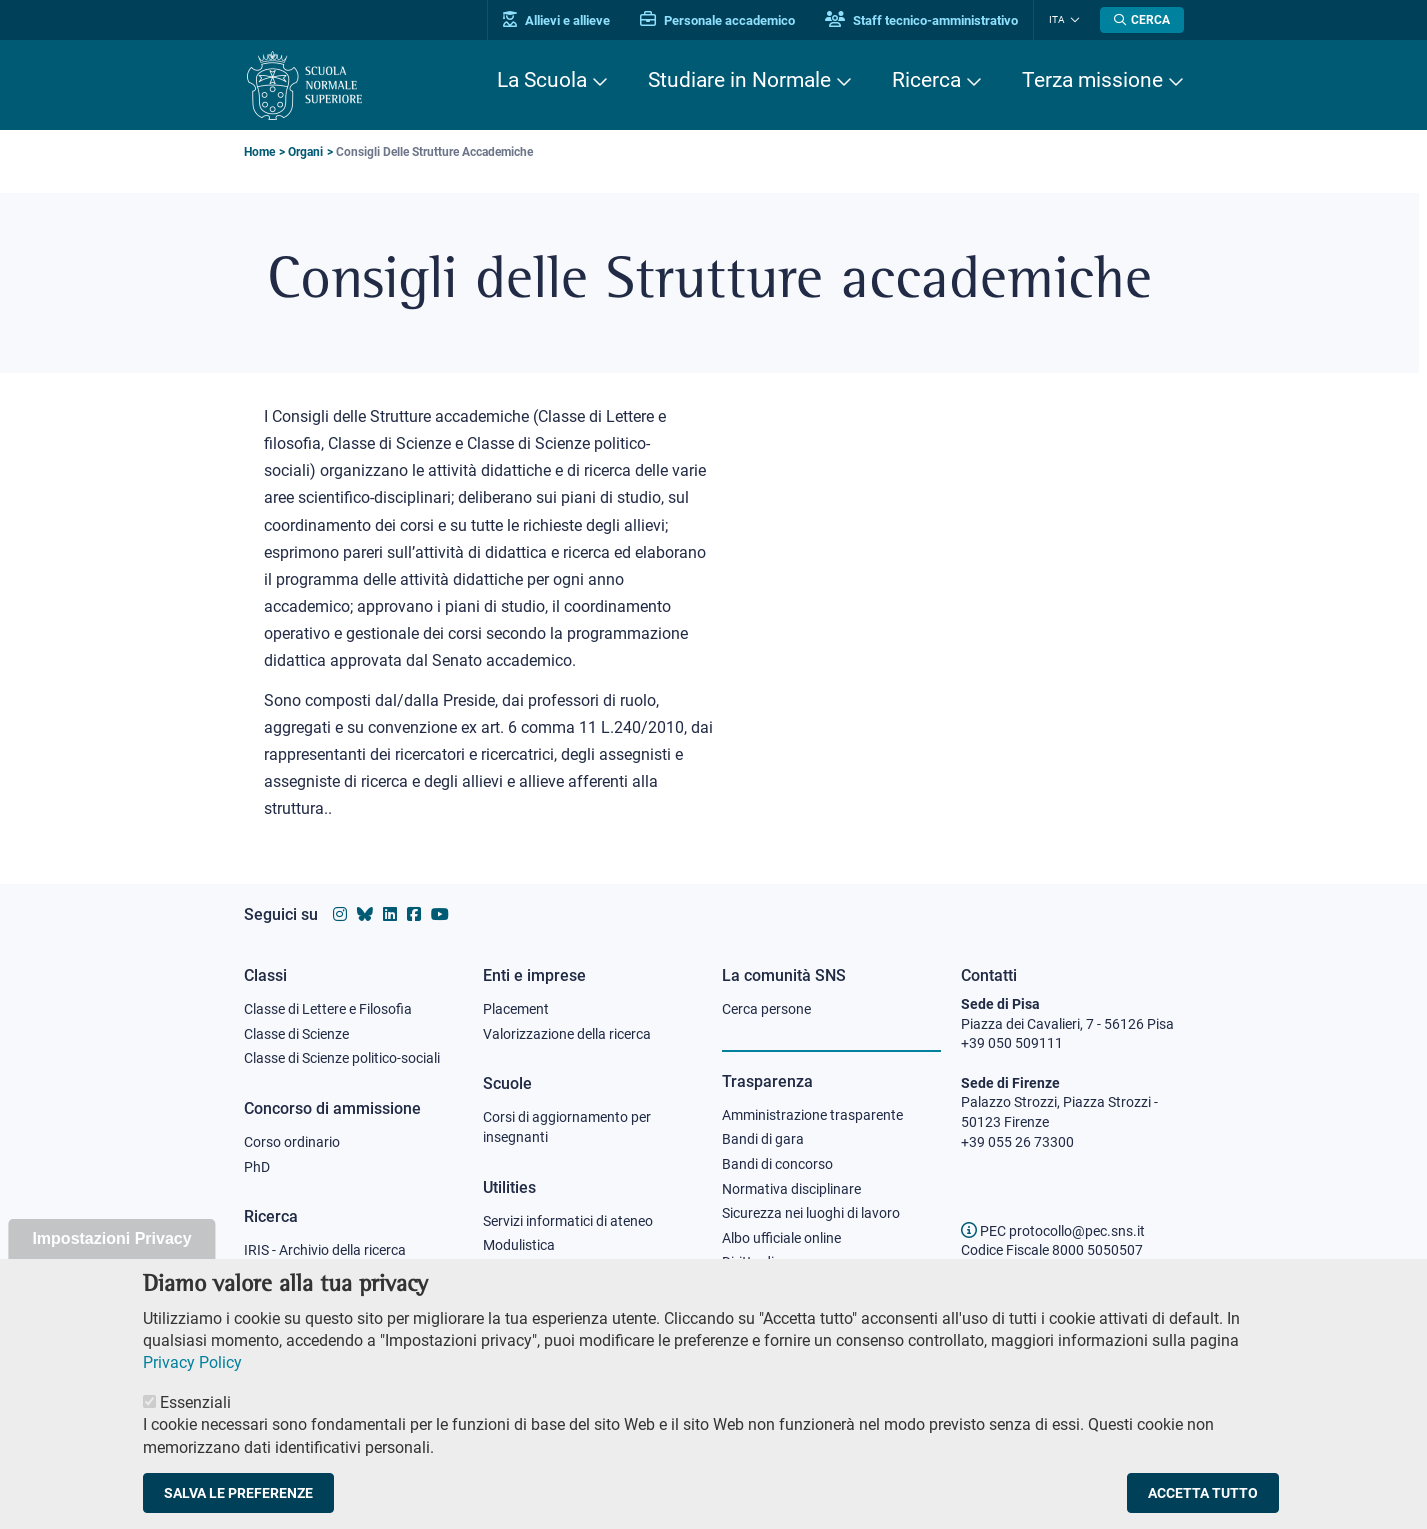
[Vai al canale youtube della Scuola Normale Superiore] (440, 914)
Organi (305, 152)
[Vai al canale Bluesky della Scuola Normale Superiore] (365, 914)
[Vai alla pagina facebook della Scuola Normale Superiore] (414, 914)
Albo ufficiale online (781, 1238)
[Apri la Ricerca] (1142, 20)
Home (259, 152)
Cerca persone (766, 1009)
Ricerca (926, 80)
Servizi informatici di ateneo (568, 1221)
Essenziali (195, 1421)
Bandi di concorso (777, 1164)
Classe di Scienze (296, 1034)
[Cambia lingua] (1072, 20)
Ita (1057, 19)
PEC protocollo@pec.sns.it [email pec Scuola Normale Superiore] (1053, 1231)
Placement (516, 1009)
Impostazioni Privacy (111, 1257)
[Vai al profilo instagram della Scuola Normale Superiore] (340, 914)
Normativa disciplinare (791, 1189)
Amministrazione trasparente (812, 1115)
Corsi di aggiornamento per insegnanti (567, 1127)
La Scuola (542, 80)
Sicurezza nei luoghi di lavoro (811, 1213)
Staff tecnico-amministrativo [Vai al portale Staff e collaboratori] (921, 20)
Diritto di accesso (775, 1262)
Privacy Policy (192, 1381)
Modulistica (519, 1245)
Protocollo (515, 1270)
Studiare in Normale (739, 80)
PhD (257, 1167)
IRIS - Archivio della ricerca (325, 1250)
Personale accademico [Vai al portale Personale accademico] (717, 20)
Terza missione (1092, 80)
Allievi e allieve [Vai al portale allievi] (556, 20)
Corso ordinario (292, 1142)
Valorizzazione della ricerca (567, 1034)
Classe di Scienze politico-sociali (342, 1058)
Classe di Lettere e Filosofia (328, 1009)
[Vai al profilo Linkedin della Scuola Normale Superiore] (390, 914)
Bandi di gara (763, 1139)
